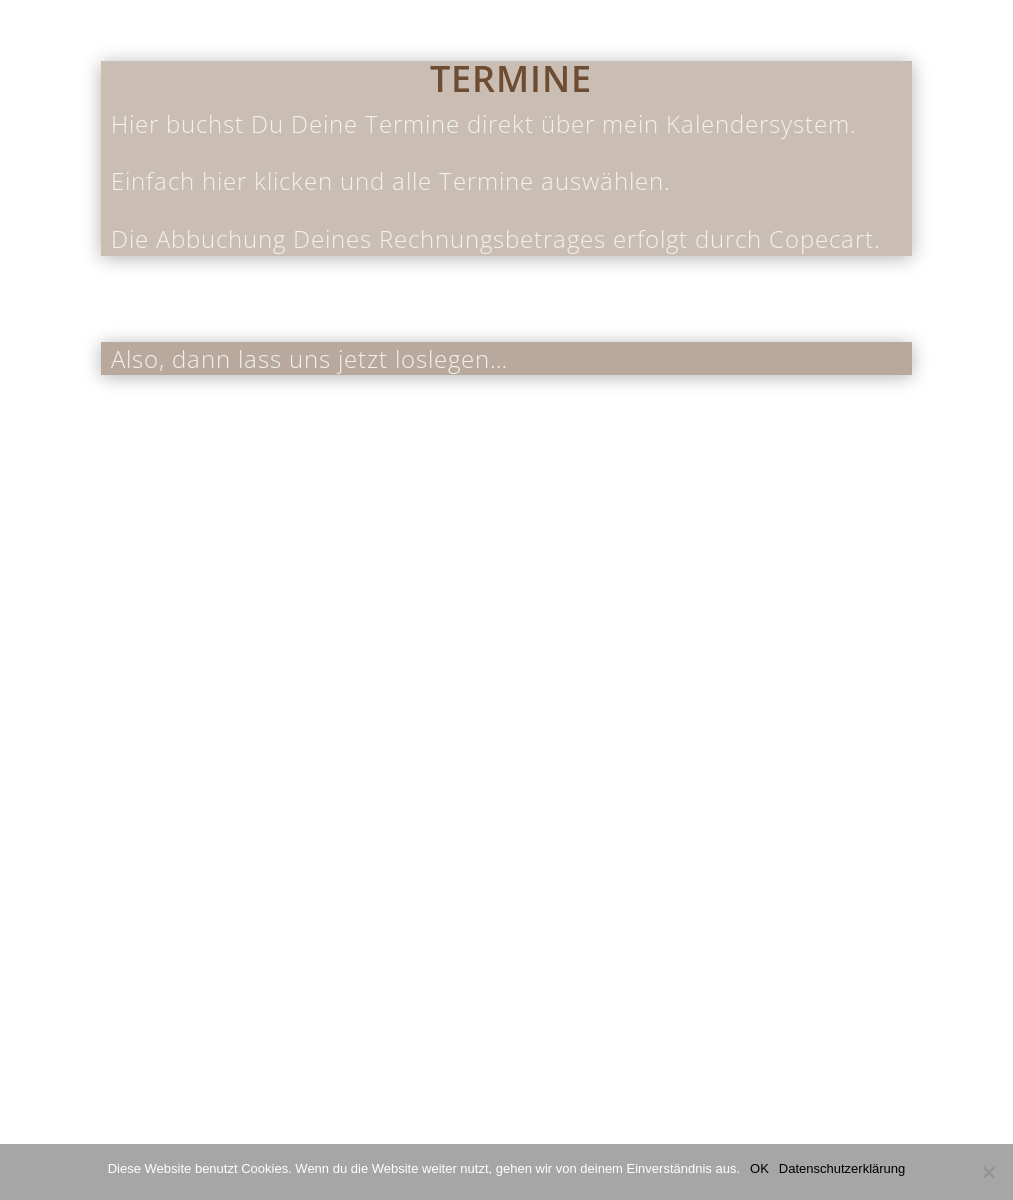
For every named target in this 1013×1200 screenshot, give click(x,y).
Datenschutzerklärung (842, 1168)
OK (759, 1168)
